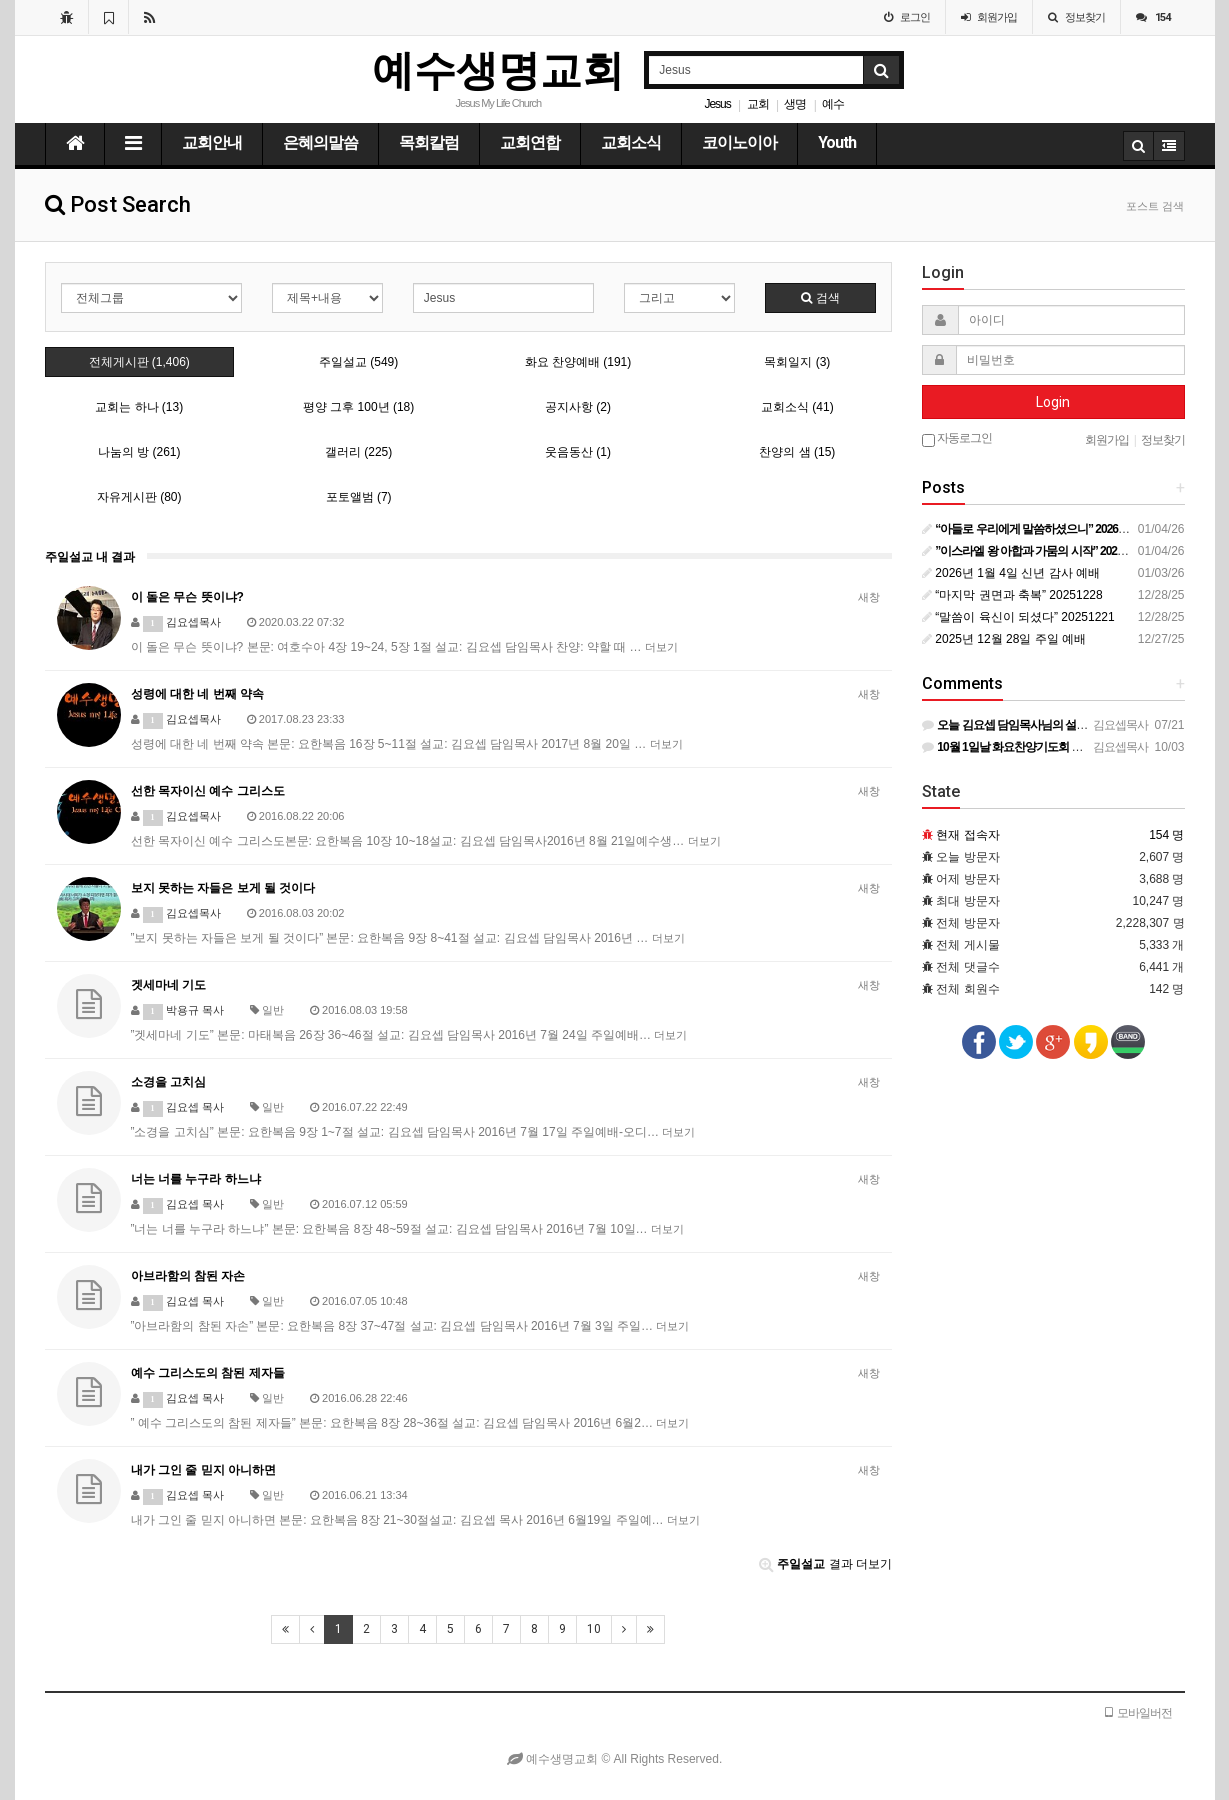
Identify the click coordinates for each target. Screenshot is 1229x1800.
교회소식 (631, 142)
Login (1053, 402)
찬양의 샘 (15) (797, 452)
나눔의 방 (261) (139, 452)
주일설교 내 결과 (90, 557)
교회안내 (212, 142)
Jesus (717, 104)
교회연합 (530, 142)
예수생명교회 (498, 70)
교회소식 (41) (797, 407)
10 (594, 1629)
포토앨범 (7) (359, 497)
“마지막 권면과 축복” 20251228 (1012, 595)
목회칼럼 (429, 142)
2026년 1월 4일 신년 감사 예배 (1011, 573)
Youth (837, 142)
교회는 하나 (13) (139, 407)
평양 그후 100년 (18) (358, 407)
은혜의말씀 (320, 142)
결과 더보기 (825, 1564)
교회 (758, 104)
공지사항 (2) (578, 407)
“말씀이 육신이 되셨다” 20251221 (1018, 617)
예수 (833, 104)
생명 (795, 104)
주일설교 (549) (358, 362)
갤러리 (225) (358, 452)
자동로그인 (957, 439)
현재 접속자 (967, 835)
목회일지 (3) (797, 362)
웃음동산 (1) (578, 452)
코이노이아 (739, 142)
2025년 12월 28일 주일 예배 (1004, 639)
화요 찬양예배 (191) (578, 362)
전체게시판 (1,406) (139, 362)
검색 (820, 298)
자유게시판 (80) (139, 497)
